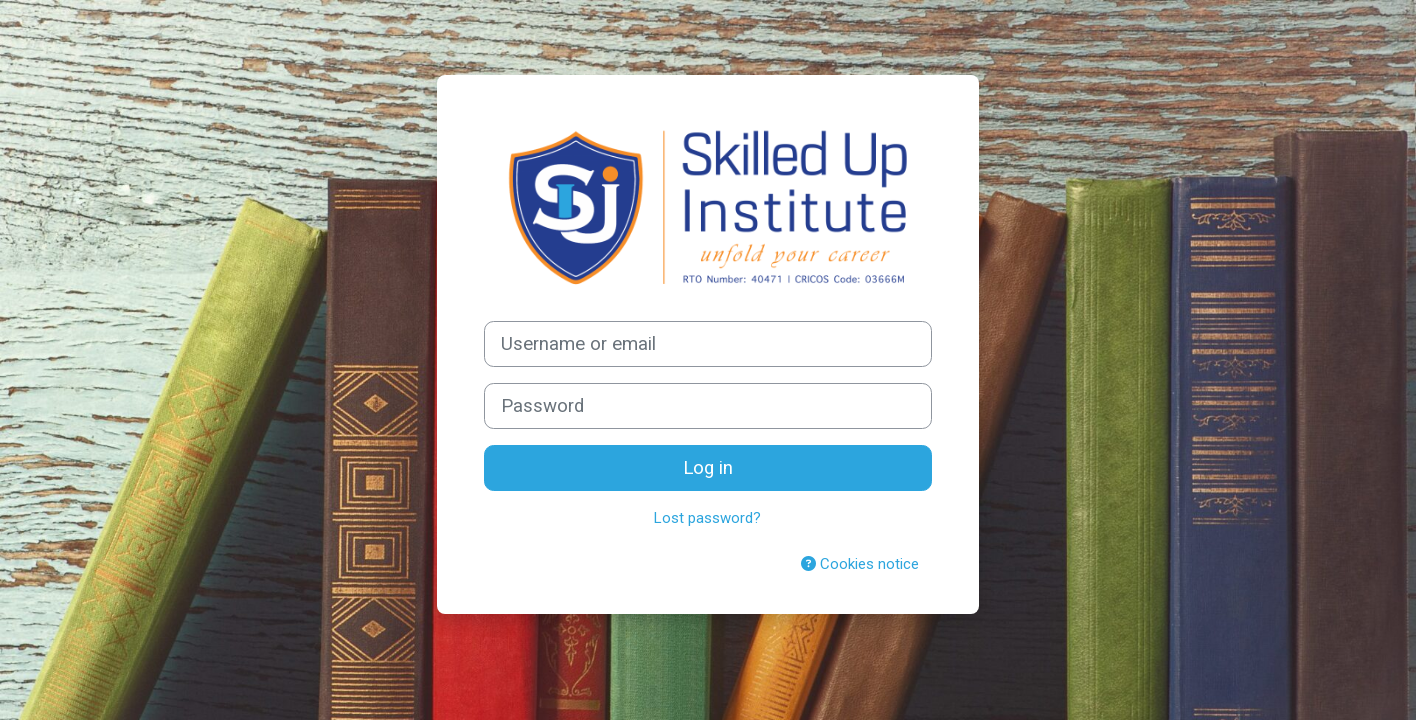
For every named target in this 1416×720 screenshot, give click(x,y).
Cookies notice (860, 564)
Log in (708, 468)
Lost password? (707, 518)
